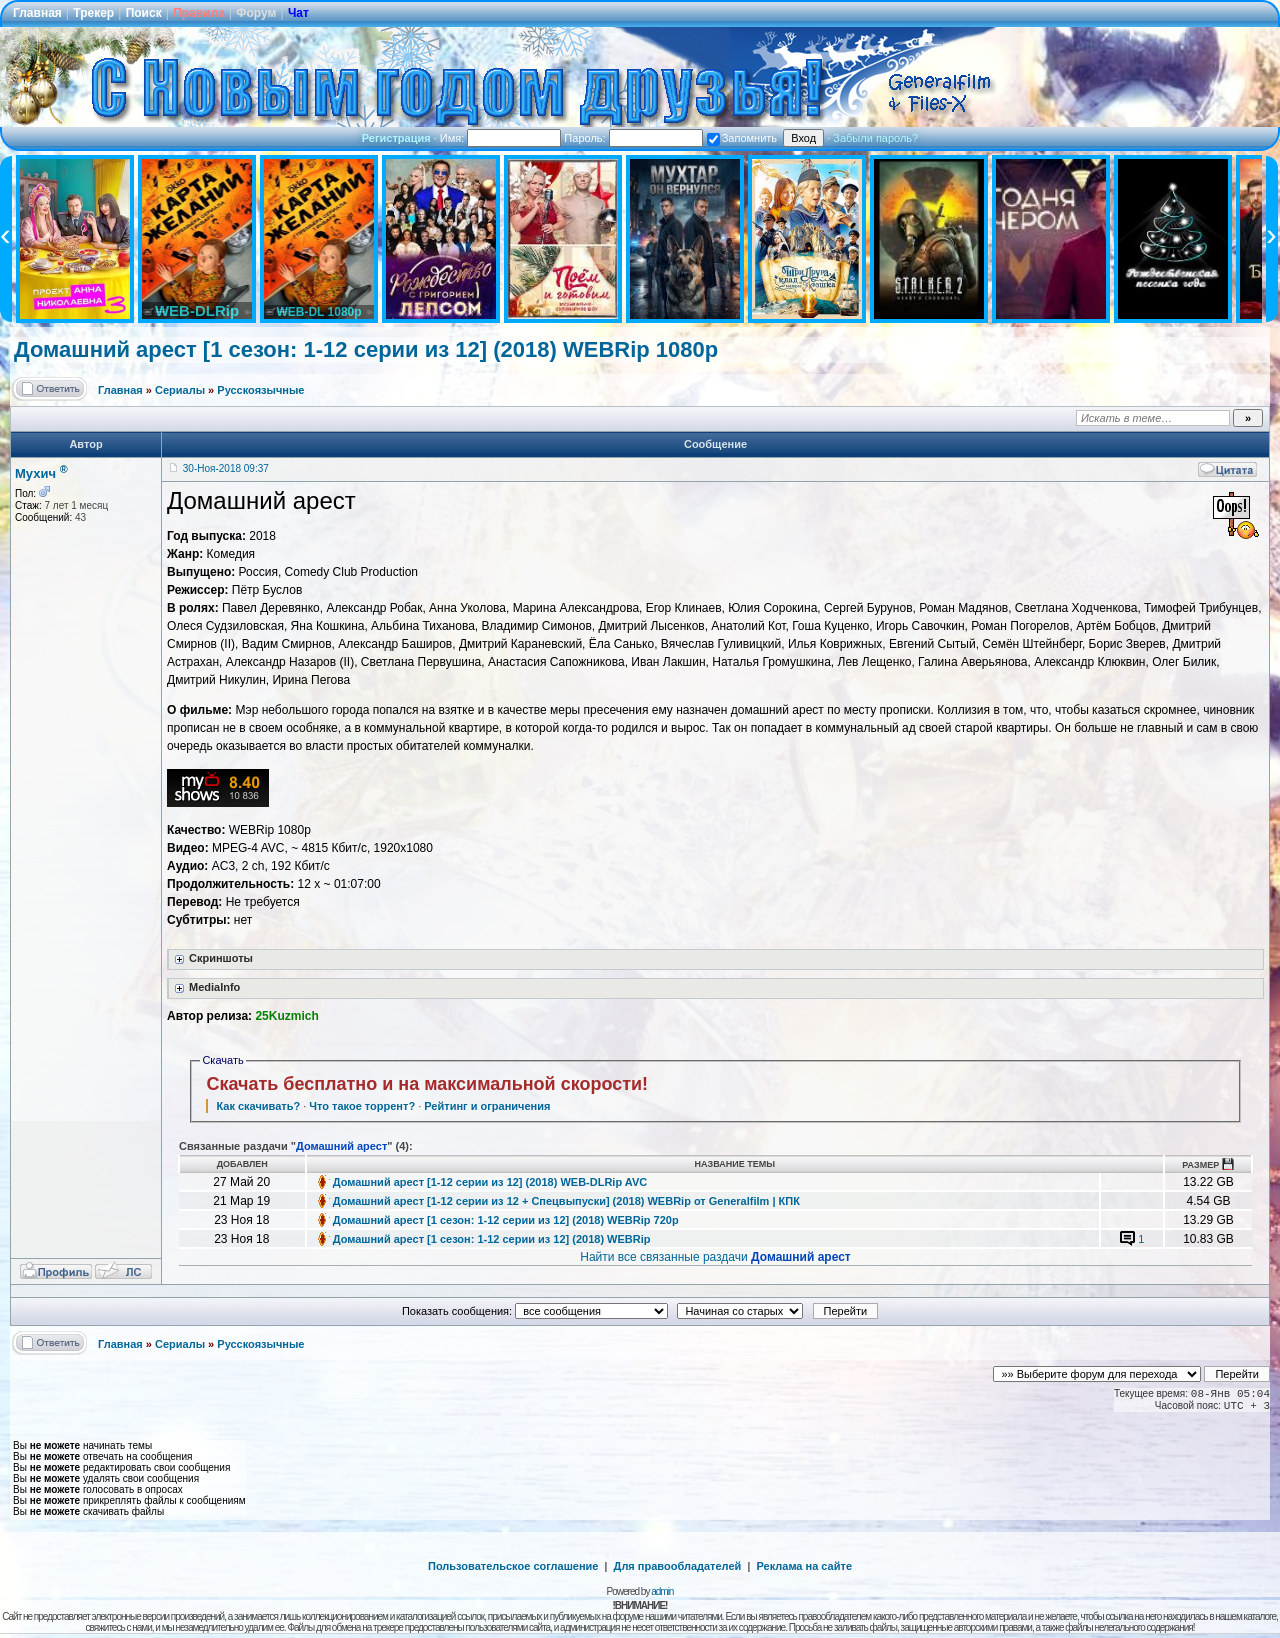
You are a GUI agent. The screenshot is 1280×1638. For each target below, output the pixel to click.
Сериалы (180, 390)
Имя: (501, 138)
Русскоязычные (260, 390)
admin (662, 1591)
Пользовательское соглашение (513, 1566)
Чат (298, 13)
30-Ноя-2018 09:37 (226, 468)
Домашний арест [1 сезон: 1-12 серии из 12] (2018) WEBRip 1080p (366, 349)
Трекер (93, 13)
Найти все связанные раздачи (715, 1257)
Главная (37, 13)
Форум (256, 13)
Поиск (144, 13)
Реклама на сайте (804, 1566)
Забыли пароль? (875, 138)
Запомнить (742, 138)
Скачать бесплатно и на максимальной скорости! (427, 1084)
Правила (199, 13)
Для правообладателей (678, 1566)
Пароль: (633, 138)
